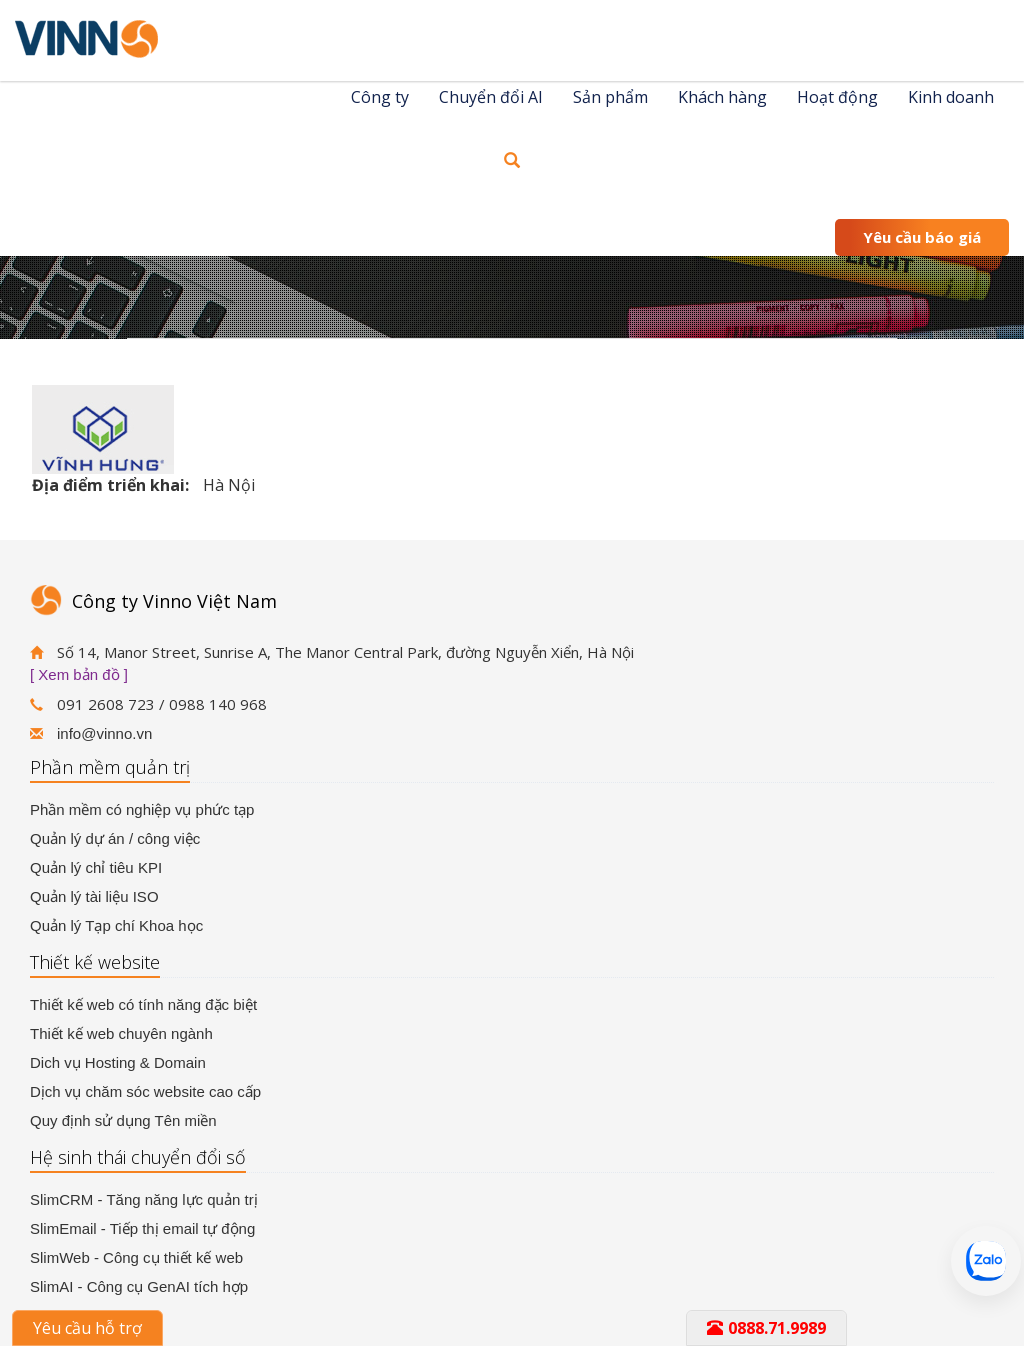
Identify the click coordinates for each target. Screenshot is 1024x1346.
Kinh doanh (951, 97)
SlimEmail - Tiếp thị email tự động (142, 1228)
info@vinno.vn (104, 733)
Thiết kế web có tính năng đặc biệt (143, 1004)
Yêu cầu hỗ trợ (87, 1328)
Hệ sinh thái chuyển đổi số (138, 1157)
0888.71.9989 (766, 1328)
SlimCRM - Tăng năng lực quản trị (144, 1199)
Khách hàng (722, 97)
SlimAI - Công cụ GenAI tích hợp (139, 1286)
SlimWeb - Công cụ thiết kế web (136, 1257)
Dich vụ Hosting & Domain (118, 1062)
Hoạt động (837, 97)
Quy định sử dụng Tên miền (123, 1120)
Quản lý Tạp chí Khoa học (116, 925)
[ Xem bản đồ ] (79, 674)
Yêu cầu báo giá (922, 237)
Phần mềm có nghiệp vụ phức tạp (142, 809)
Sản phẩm (610, 97)
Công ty (380, 97)
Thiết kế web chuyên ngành (121, 1033)
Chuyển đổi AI (491, 97)
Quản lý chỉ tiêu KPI (96, 867)
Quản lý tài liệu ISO (94, 896)
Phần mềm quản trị (110, 767)
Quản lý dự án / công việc (115, 838)
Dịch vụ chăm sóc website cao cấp (145, 1091)
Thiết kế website (95, 962)
